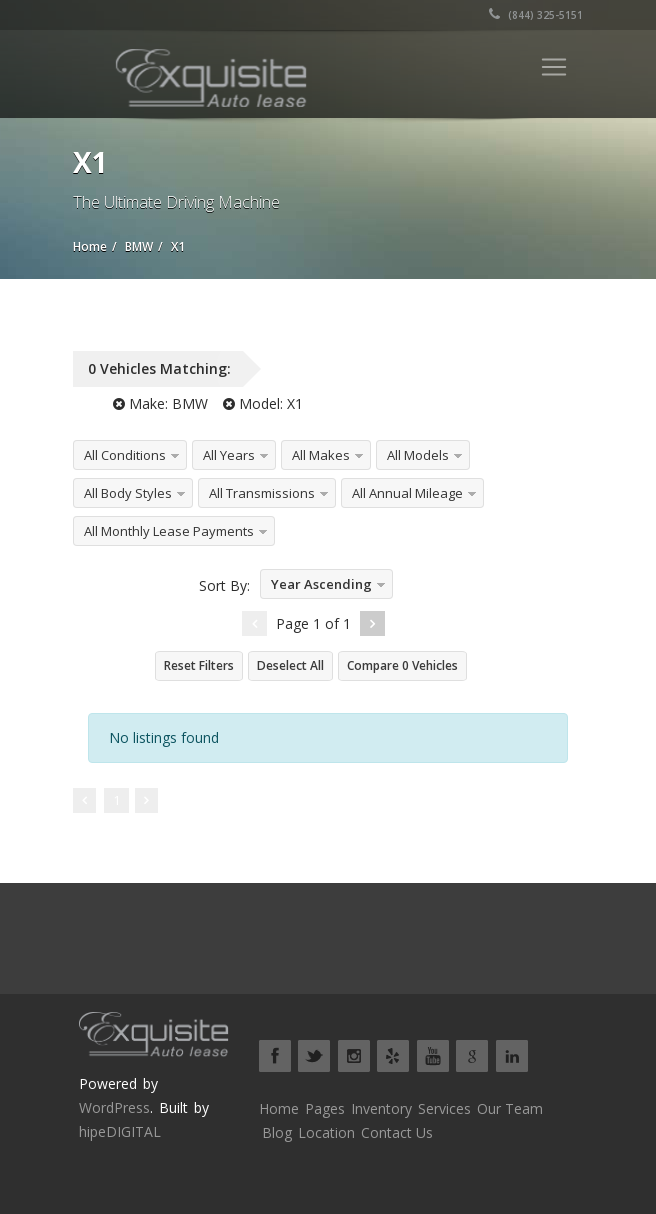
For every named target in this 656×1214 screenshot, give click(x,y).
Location (326, 1132)
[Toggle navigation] (554, 67)
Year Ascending (321, 584)
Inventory (381, 1108)
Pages (325, 1108)
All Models (418, 455)
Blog (277, 1132)
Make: (160, 403)
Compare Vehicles (402, 665)
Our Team (510, 1108)
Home (279, 1108)
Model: (263, 403)
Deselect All (290, 665)
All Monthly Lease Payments (169, 531)
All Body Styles (128, 493)
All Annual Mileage (407, 493)
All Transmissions (262, 493)
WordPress (114, 1107)
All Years (229, 455)
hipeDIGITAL (120, 1131)
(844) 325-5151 (536, 15)
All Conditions (125, 455)
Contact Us (397, 1132)
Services (444, 1108)
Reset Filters (199, 665)
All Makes (321, 455)
